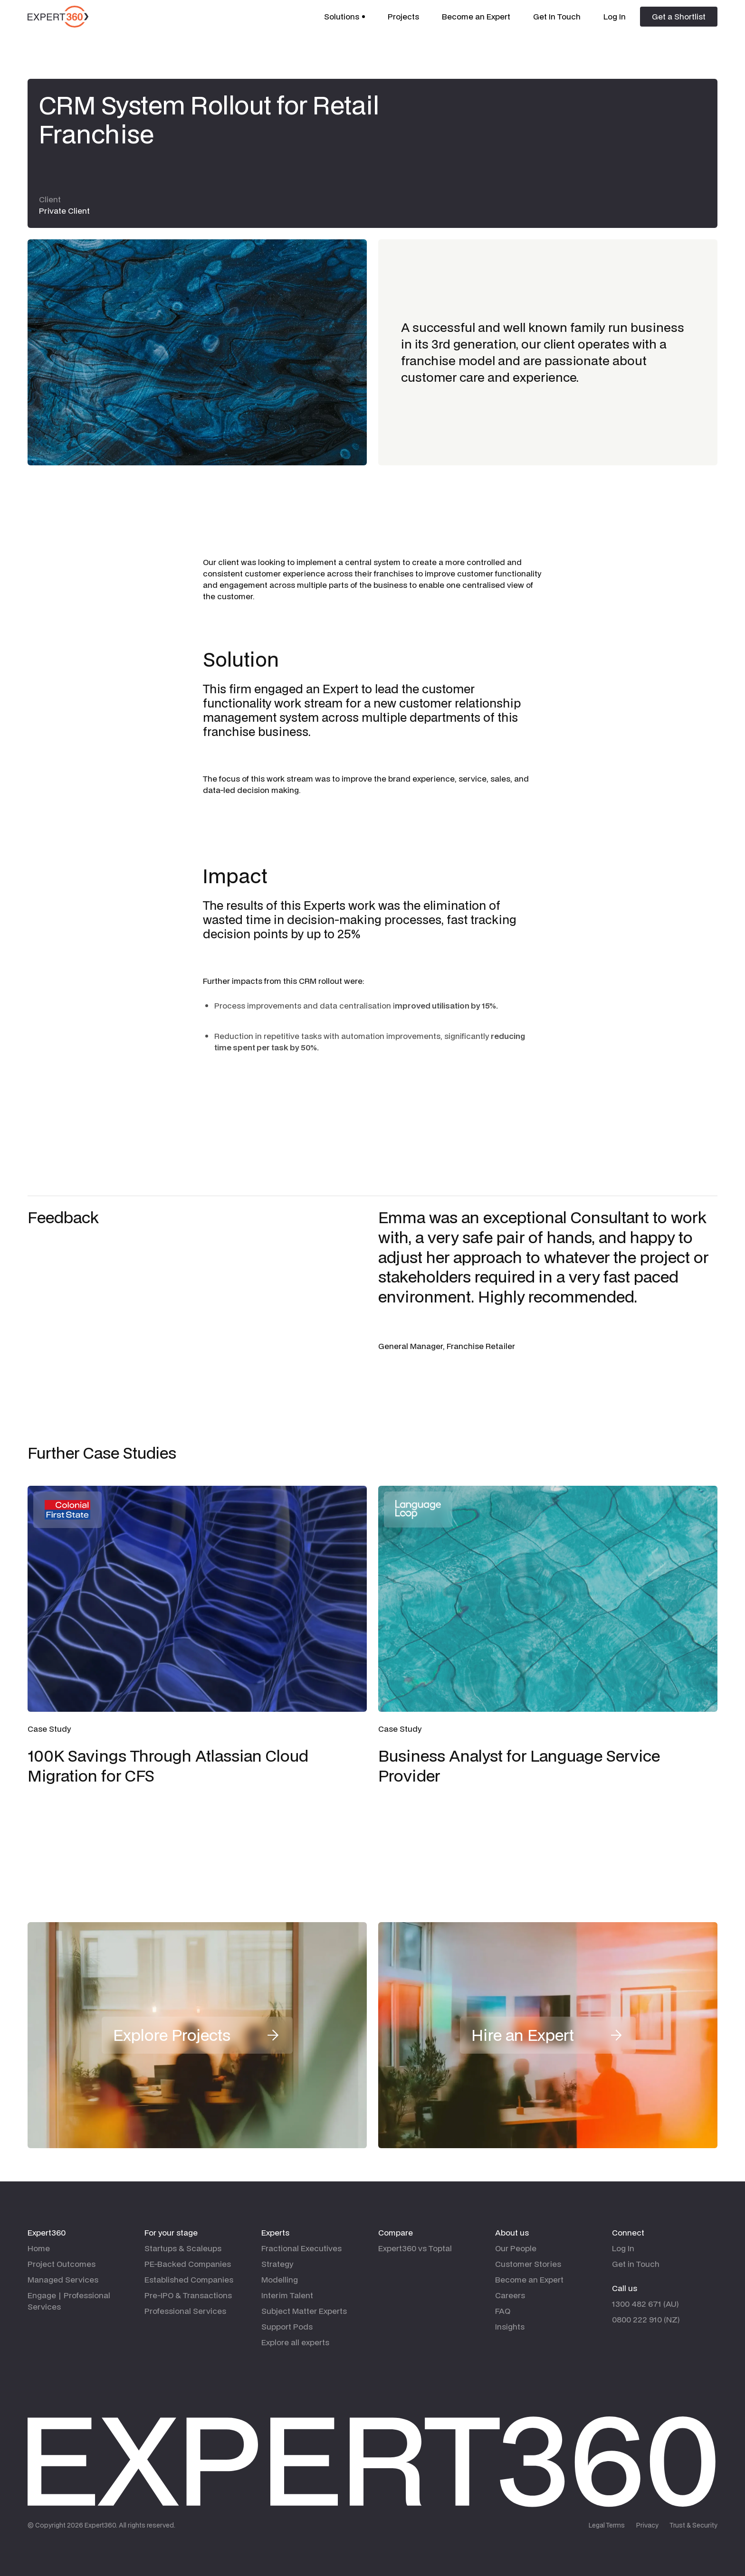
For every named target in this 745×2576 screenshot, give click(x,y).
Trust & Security (693, 2525)
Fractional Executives (301, 2248)
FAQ (502, 2310)
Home (39, 2248)
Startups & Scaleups (182, 2248)
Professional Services (185, 2310)
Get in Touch (635, 2263)
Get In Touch (557, 16)
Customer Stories (528, 2263)
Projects (403, 16)
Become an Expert (476, 16)
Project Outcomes (62, 2263)
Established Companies (188, 2279)
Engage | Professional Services (69, 2301)
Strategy (277, 2263)
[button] (344, 17)
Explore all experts (295, 2342)
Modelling (279, 2279)
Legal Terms (607, 2525)
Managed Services (63, 2279)
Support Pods (287, 2326)
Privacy (647, 2525)
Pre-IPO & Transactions (188, 2295)
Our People (515, 2248)
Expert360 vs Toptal (415, 2248)
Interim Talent (287, 2295)
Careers (510, 2295)
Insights (510, 2326)
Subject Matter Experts (304, 2310)
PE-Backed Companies (187, 2263)
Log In (614, 16)
